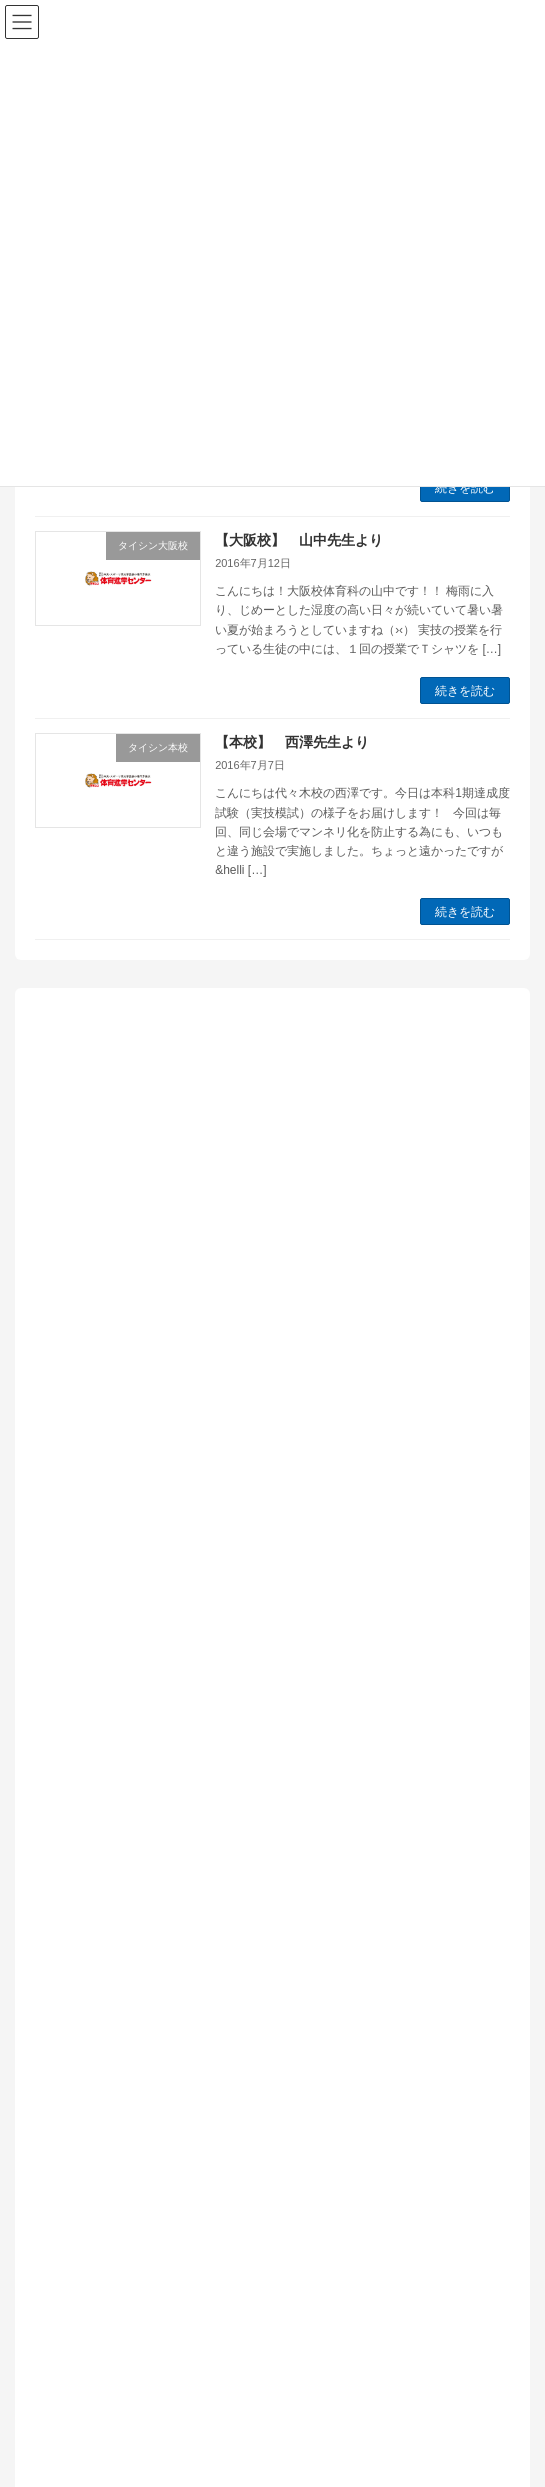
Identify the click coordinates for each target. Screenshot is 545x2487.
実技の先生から (105, 1881)
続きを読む (465, 488)
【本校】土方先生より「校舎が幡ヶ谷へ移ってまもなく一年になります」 (266, 1492)
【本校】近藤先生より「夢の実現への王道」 (175, 1243)
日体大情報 (91, 1910)
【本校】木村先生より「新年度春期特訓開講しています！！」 (231, 1101)
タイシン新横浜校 (112, 1735)
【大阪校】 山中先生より (299, 540)
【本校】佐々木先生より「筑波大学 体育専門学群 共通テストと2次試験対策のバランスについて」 (267, 1412)
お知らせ (84, 1677)
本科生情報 (91, 1939)
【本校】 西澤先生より (292, 742)
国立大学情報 (98, 1852)
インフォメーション (119, 1648)
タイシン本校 (98, 1764)
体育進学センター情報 (126, 1823)
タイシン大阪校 (105, 1706)
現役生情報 (91, 1969)
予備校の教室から (112, 1793)
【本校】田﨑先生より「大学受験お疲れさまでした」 (203, 1172)
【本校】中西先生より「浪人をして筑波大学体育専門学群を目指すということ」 (266, 1323)
